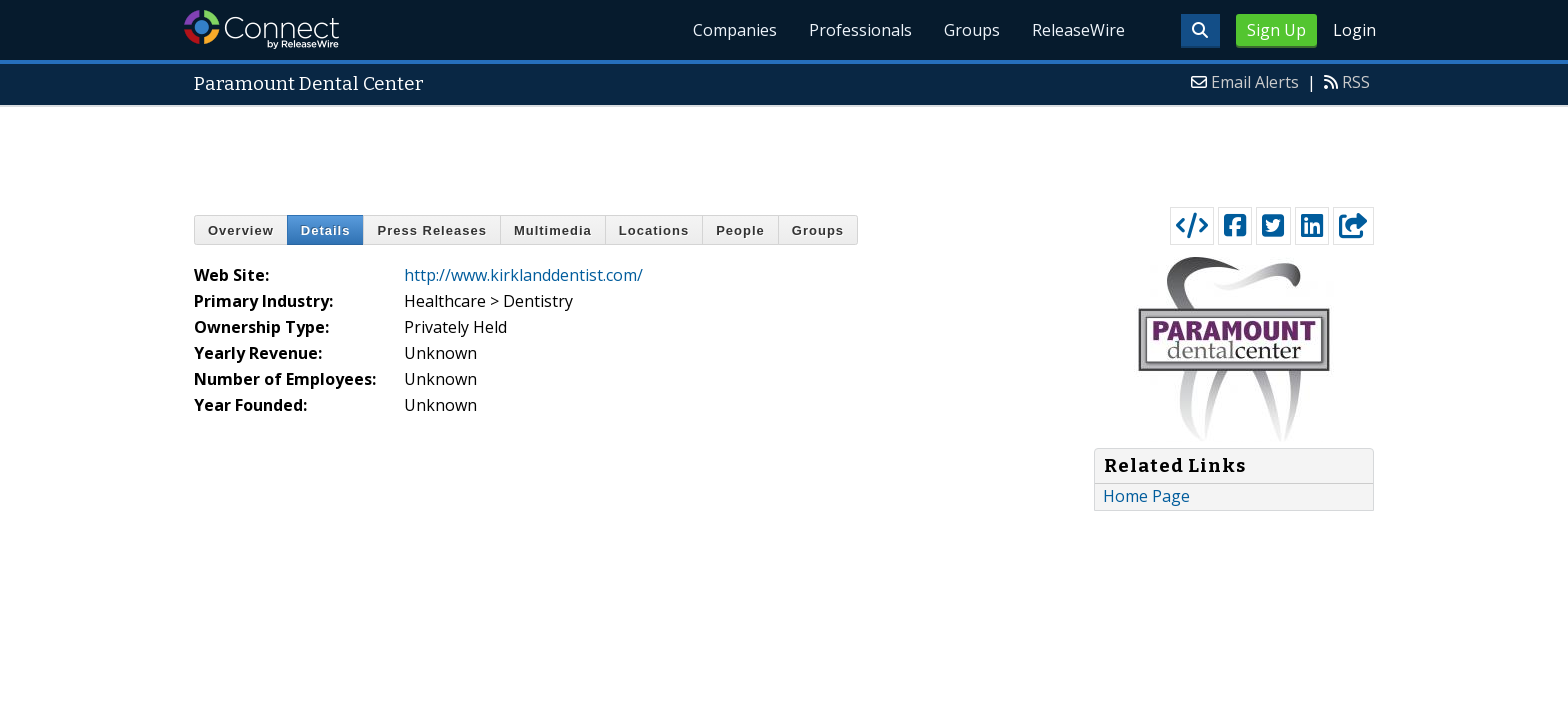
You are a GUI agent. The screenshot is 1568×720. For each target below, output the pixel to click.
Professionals (860, 30)
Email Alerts (1255, 82)
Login (1354, 30)
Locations (654, 230)
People (740, 230)
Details (326, 230)
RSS (1356, 82)
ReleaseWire (1078, 30)
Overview (241, 230)
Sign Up (1276, 30)
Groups (972, 30)
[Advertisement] (784, 152)
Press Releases (431, 230)
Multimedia (553, 230)
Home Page (1146, 496)
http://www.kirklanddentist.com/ (523, 275)
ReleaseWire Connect (261, 29)
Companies (735, 30)
